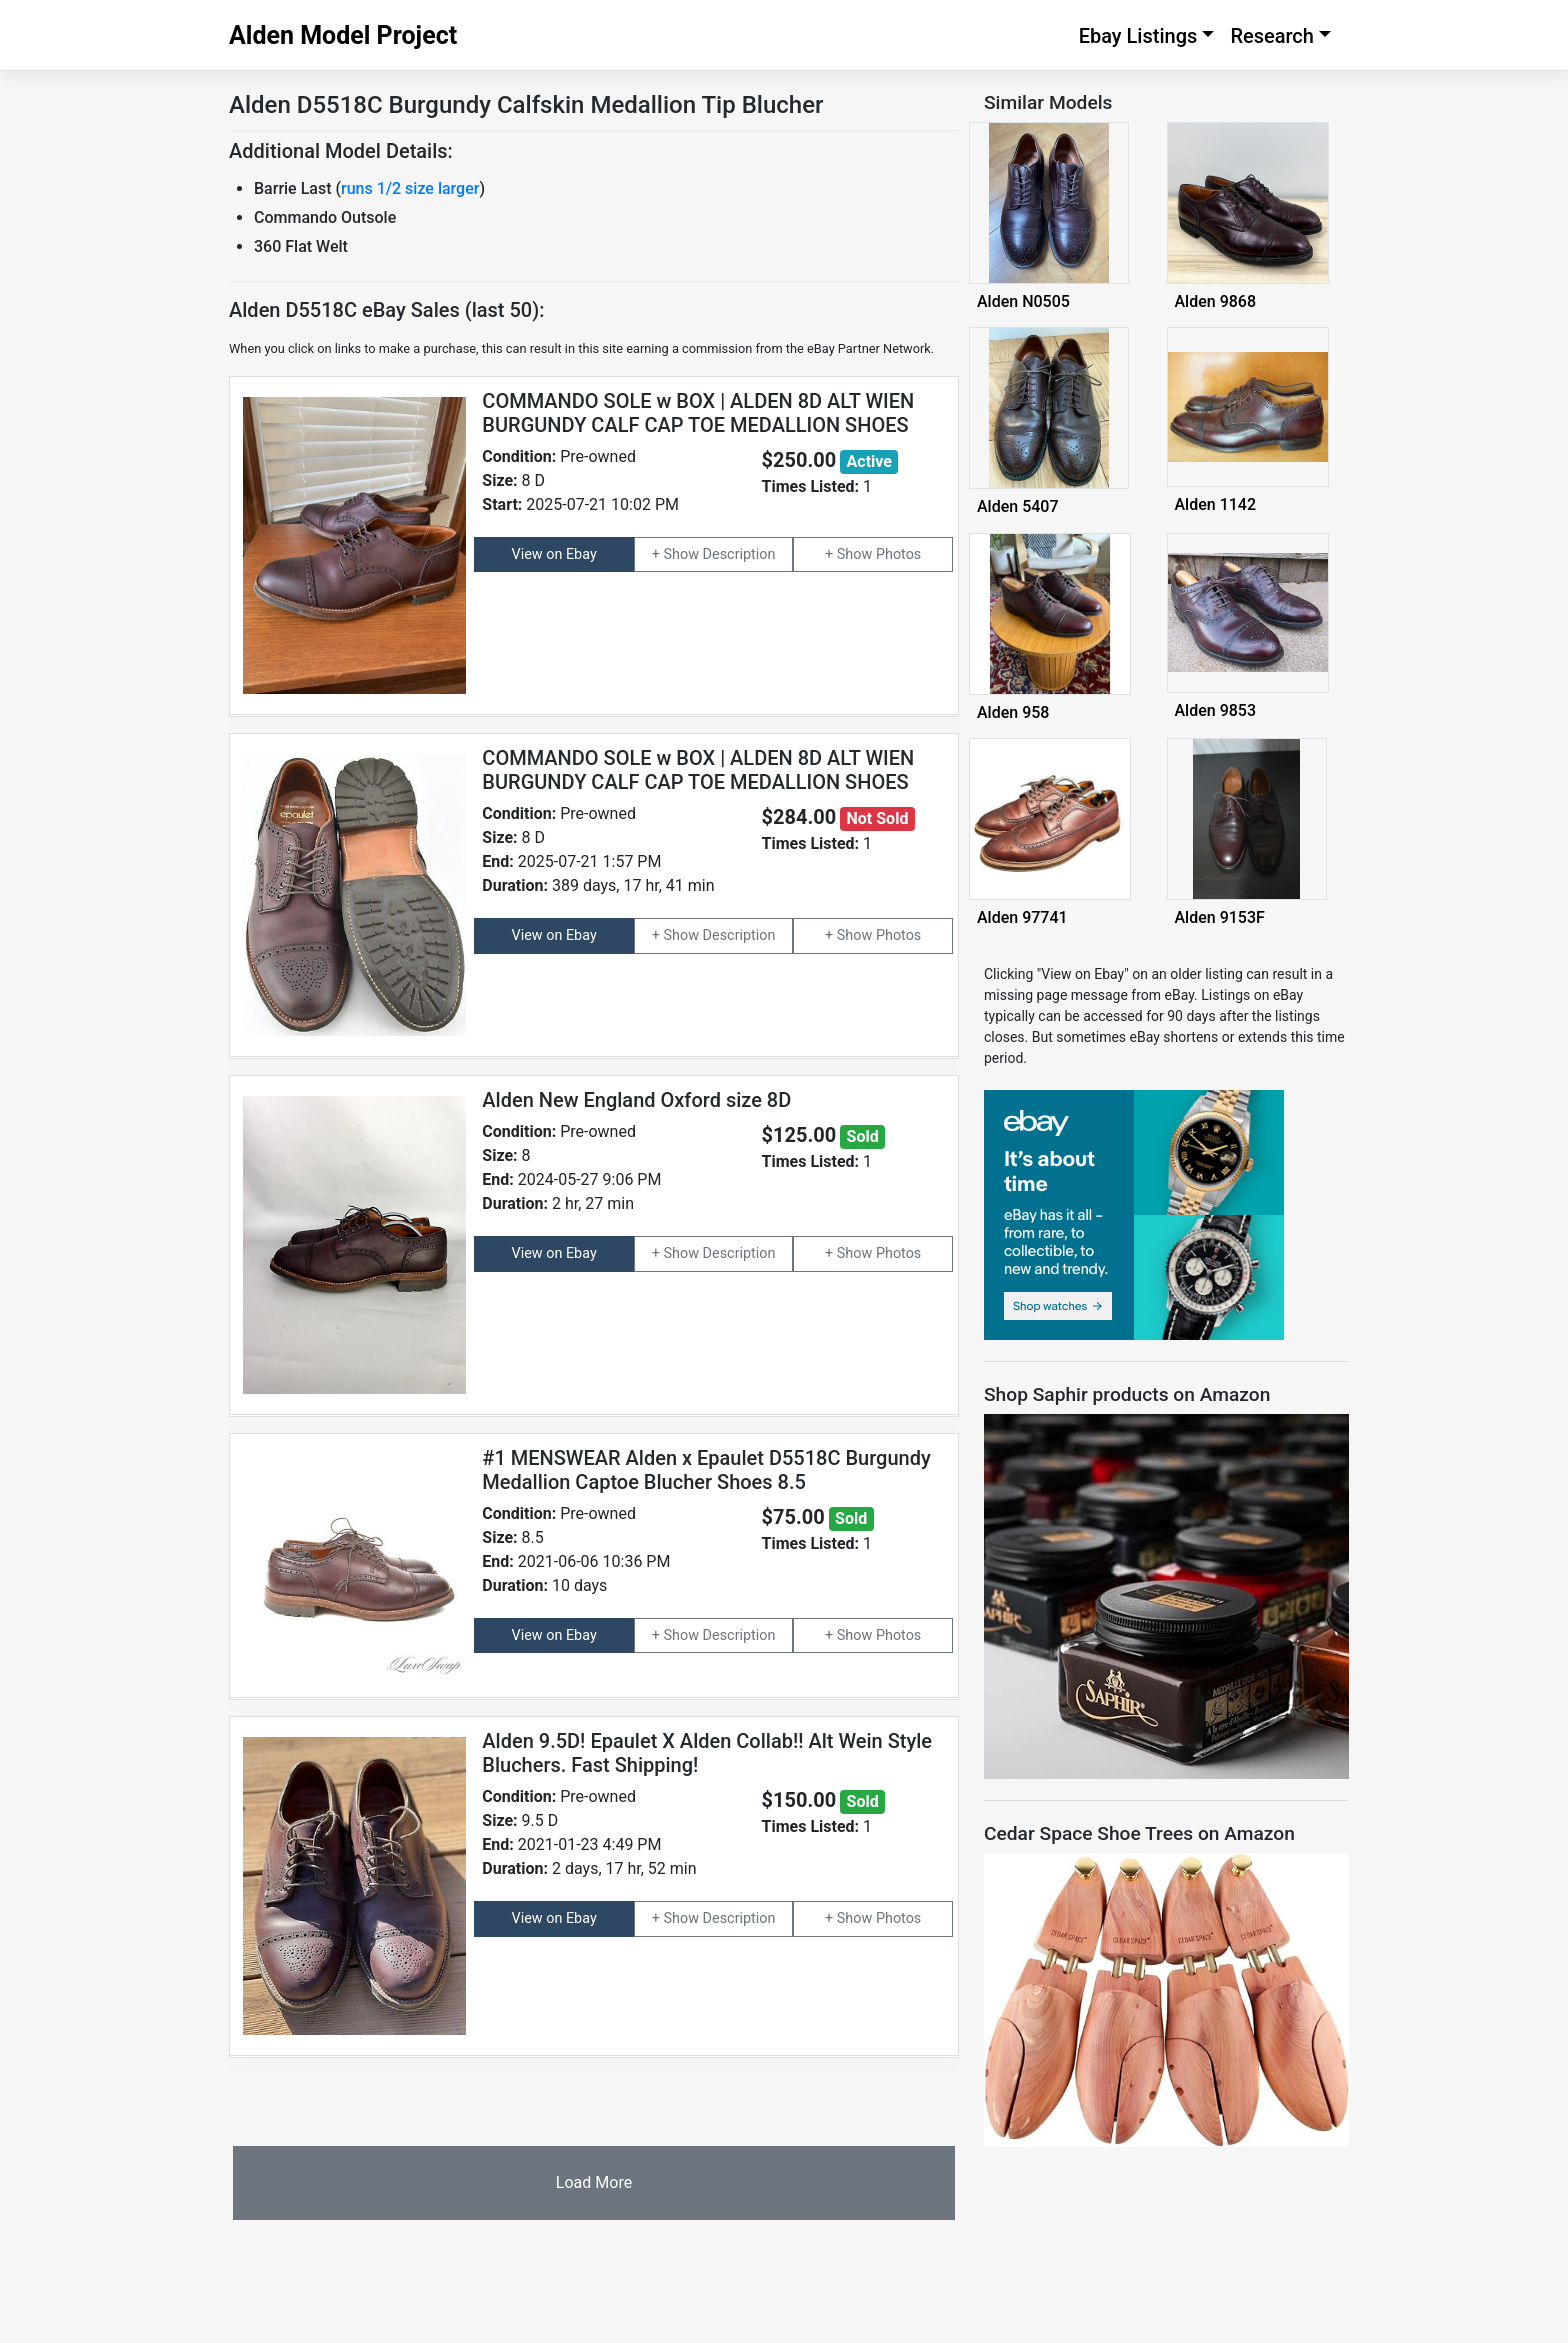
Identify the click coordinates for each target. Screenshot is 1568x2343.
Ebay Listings (1138, 36)
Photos (898, 554)
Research (1272, 36)
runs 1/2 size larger (410, 188)
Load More (594, 2182)
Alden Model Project (343, 35)
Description (739, 554)
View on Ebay (554, 554)
